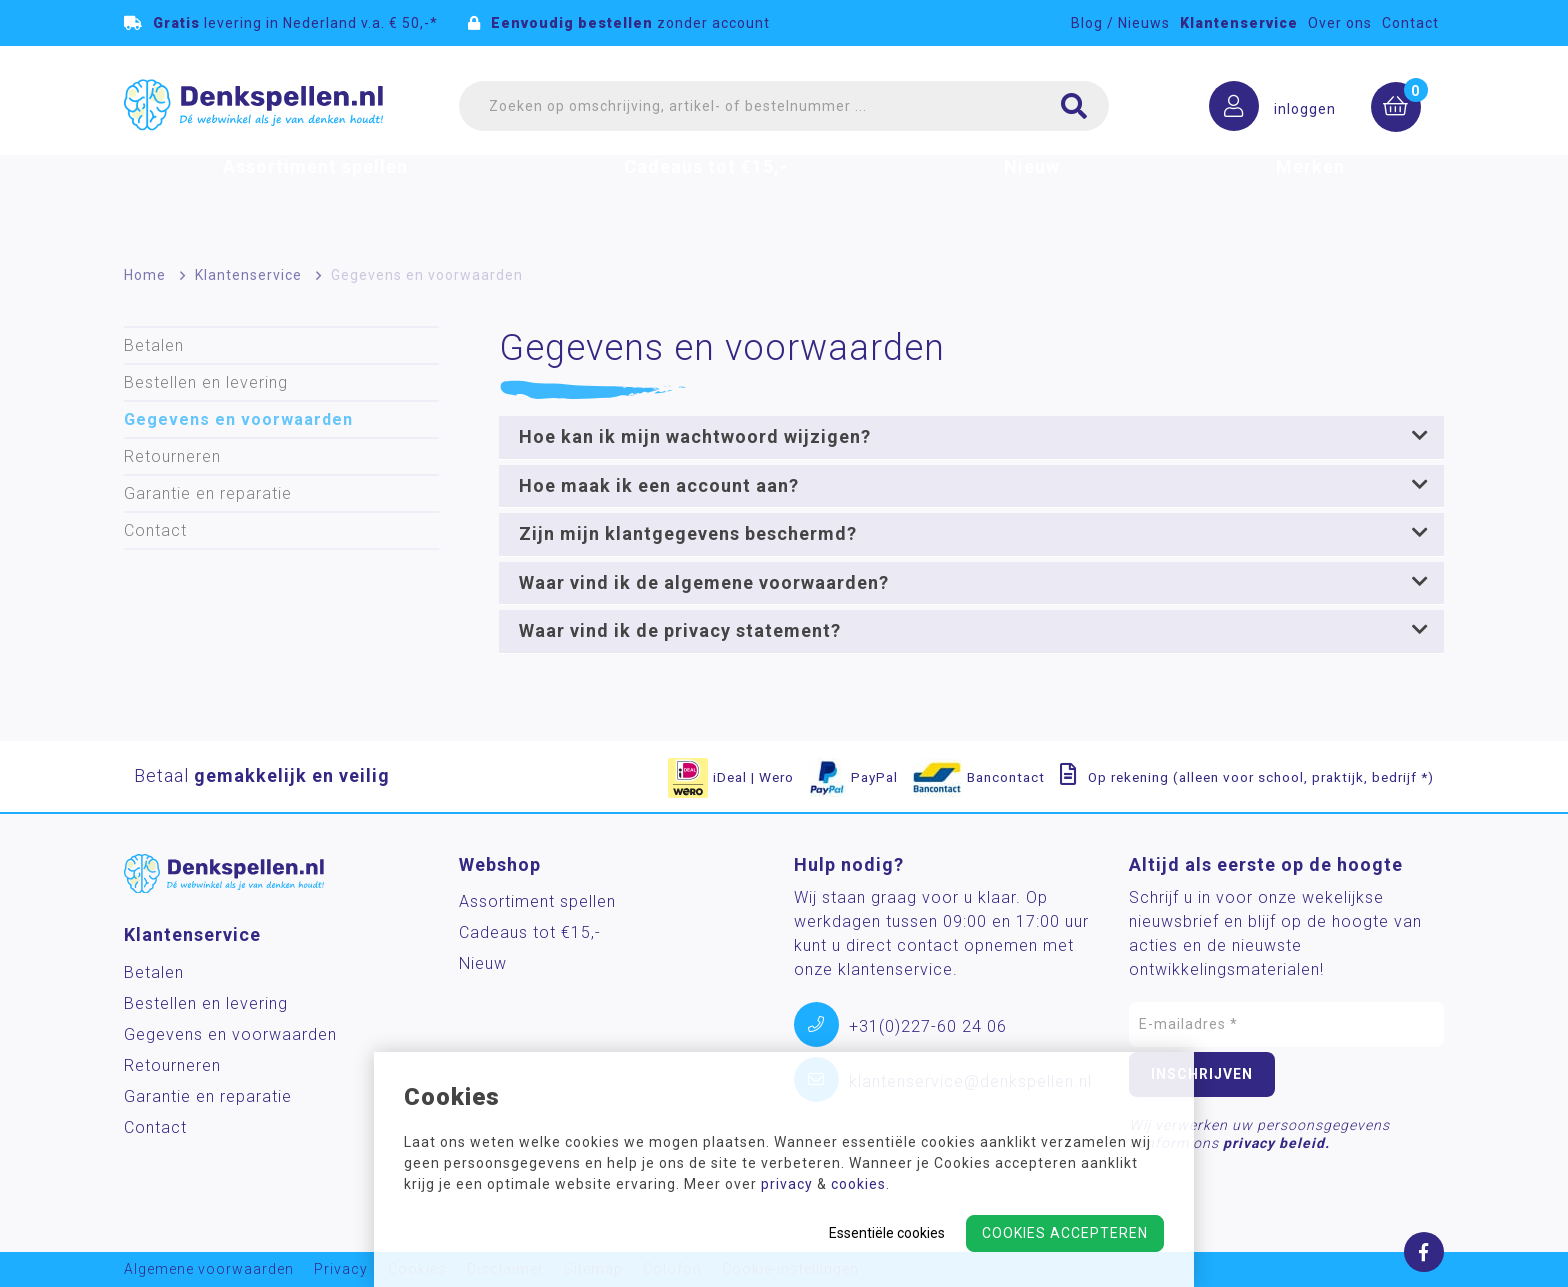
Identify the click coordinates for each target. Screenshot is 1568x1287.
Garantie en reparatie (208, 493)
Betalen (154, 345)
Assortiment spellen (315, 193)
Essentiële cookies (887, 1233)
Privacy (341, 1269)
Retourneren (172, 456)
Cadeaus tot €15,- (706, 193)
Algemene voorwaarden (209, 1269)
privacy (787, 1184)
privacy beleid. (1276, 1143)
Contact (1410, 23)
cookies (858, 1184)
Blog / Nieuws (1120, 23)
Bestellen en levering (206, 382)
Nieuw (1032, 193)
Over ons (1340, 23)
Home (145, 275)
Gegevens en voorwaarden (427, 275)
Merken (1310, 193)
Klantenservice (1239, 23)
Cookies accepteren (1065, 1233)
